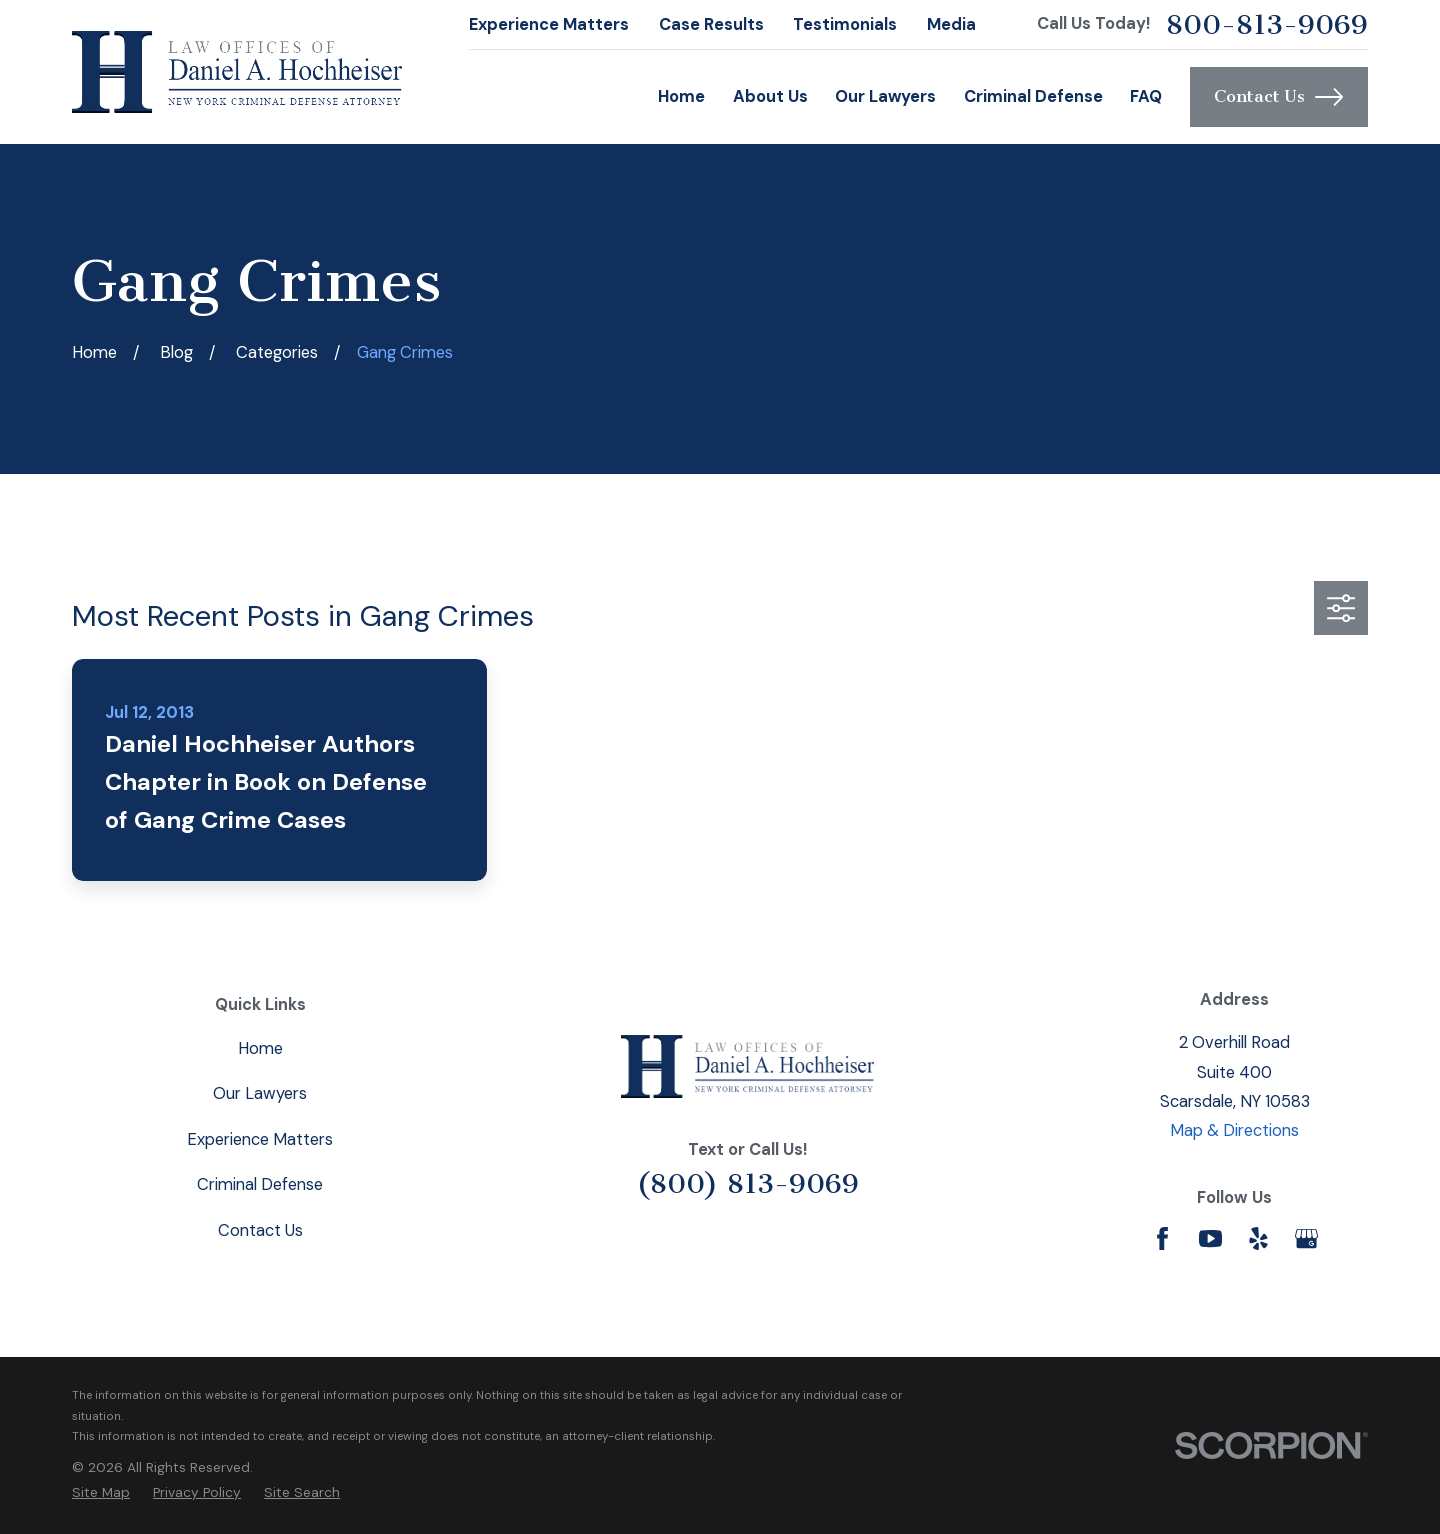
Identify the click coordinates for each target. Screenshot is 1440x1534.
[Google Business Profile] (1306, 1238)
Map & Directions (1234, 1130)
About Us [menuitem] (770, 96)
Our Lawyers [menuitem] (885, 96)
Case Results (711, 24)
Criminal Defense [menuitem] (1033, 96)
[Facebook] (1162, 1238)
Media (951, 24)
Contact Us (1278, 97)
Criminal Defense (260, 1184)
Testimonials (845, 24)
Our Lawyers (260, 1093)
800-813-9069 (1267, 25)
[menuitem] (101, 1492)
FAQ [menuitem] (1146, 96)
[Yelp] (1258, 1238)
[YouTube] (1210, 1238)
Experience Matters (549, 24)
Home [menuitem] (681, 96)
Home (260, 1048)
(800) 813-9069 (748, 1183)
